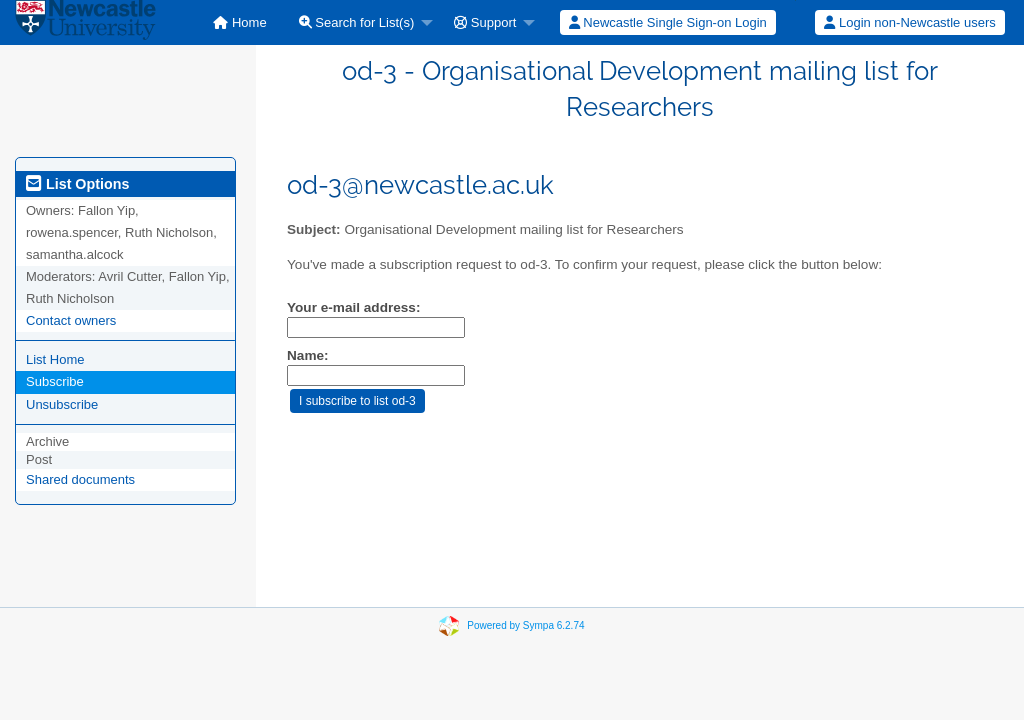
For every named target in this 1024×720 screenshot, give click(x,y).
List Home (55, 359)
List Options (77, 184)
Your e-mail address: (353, 307)
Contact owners (71, 320)
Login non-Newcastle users (909, 22)
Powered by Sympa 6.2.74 (525, 625)
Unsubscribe (62, 404)
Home (239, 22)
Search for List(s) (357, 22)
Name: (308, 355)
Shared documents (80, 479)
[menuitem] (239, 22)
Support (485, 22)
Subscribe (55, 381)
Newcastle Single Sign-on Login (668, 22)
